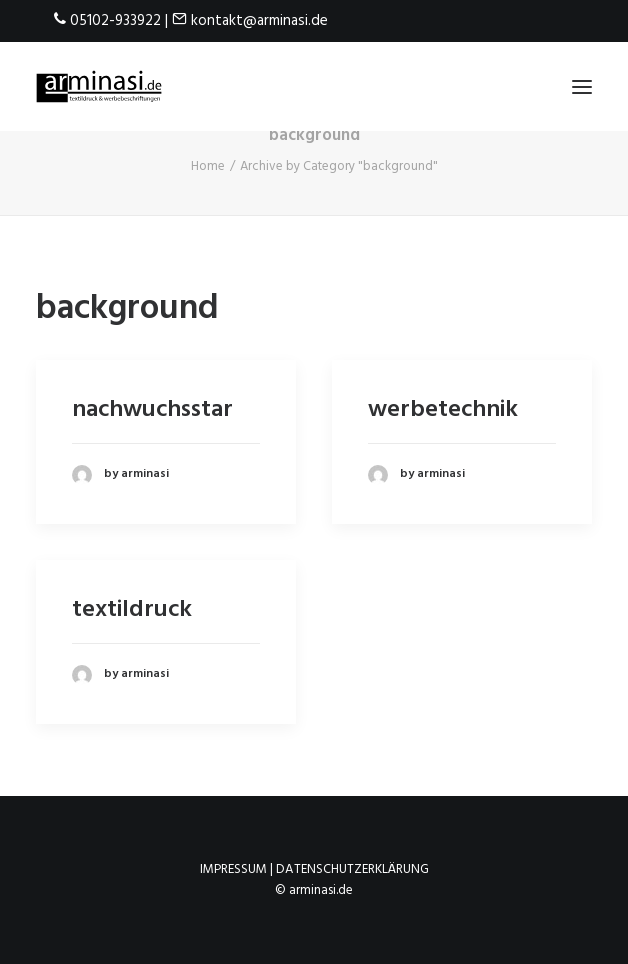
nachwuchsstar (152, 410)
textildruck (132, 610)
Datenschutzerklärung (352, 869)
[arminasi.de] (99, 86)
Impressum (233, 869)
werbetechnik (443, 410)
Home (208, 166)
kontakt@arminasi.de (259, 21)
